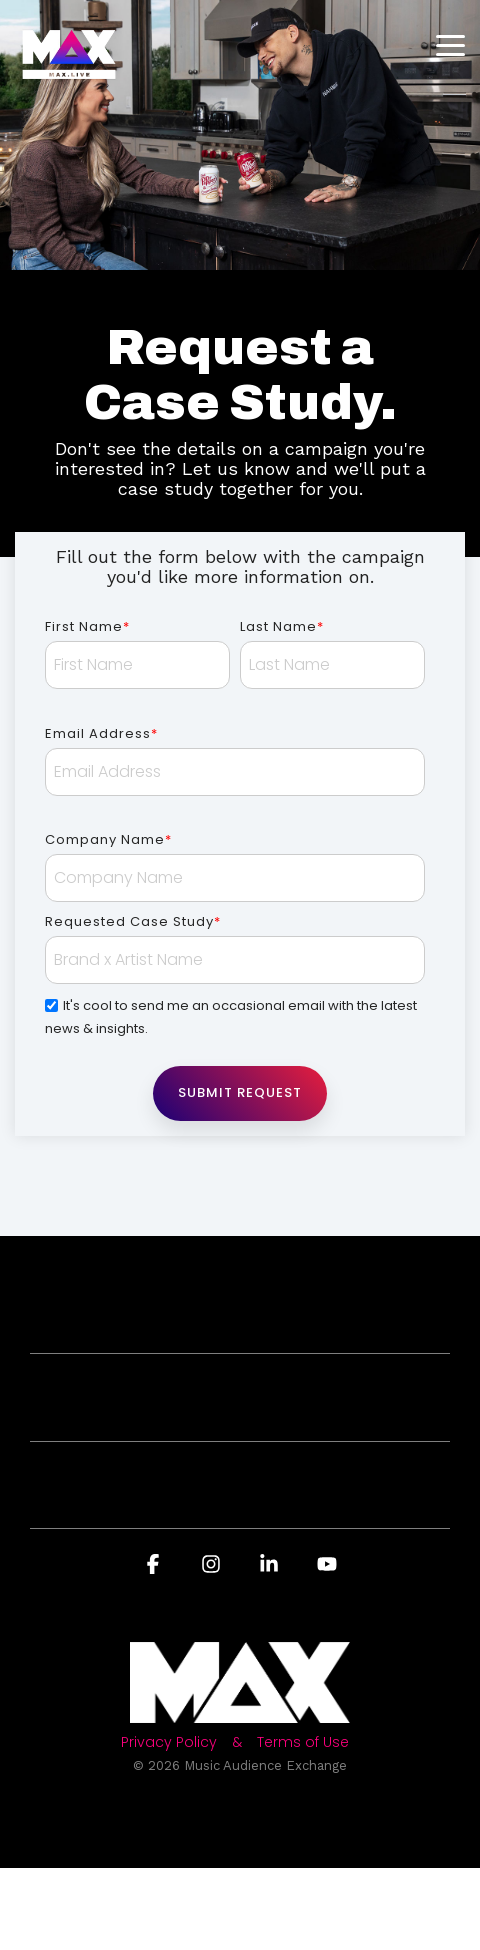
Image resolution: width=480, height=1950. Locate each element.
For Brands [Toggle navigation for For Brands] (232, 1322)
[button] (450, 44)
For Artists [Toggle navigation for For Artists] (232, 1410)
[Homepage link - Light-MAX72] (240, 1712)
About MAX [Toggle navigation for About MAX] (231, 1498)
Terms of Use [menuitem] (303, 1742)
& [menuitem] (237, 1742)
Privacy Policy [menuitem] (169, 1742)
